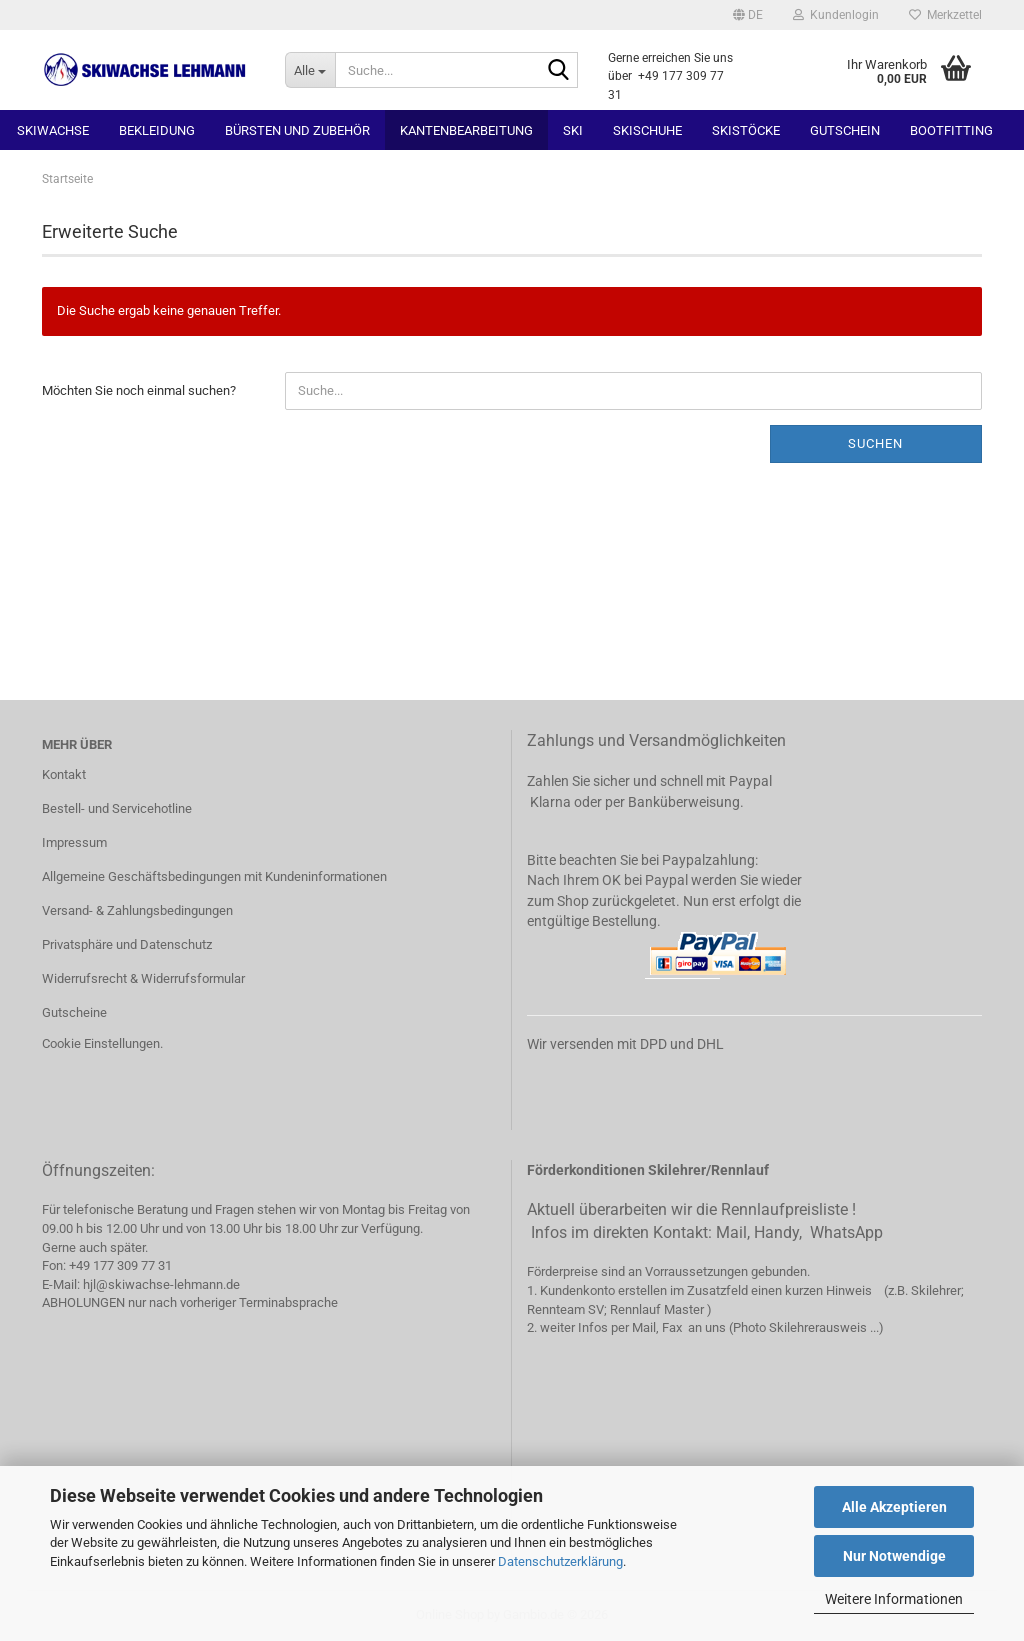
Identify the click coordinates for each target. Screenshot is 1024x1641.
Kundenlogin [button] (836, 15)
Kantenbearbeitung (466, 130)
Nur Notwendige (894, 1556)
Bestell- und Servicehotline (117, 808)
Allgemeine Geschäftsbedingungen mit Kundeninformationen (214, 876)
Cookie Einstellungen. (102, 1043)
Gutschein (845, 130)
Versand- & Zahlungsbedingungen (137, 910)
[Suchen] (559, 71)
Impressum (74, 842)
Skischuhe (647, 130)
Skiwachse (53, 130)
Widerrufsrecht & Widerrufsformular (143, 978)
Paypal (750, 781)
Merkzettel (945, 15)
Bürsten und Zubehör (297, 130)
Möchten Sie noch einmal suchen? (139, 390)
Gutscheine (74, 1012)
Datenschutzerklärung (560, 1561)
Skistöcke (746, 130)
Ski (573, 130)
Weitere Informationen (894, 1599)
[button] (748, 15)
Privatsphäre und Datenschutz (127, 944)
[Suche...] (310, 70)
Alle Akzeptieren (894, 1507)
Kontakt (64, 774)
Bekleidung (157, 130)
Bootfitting (951, 130)
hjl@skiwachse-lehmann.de (161, 1284)
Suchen (875, 443)
